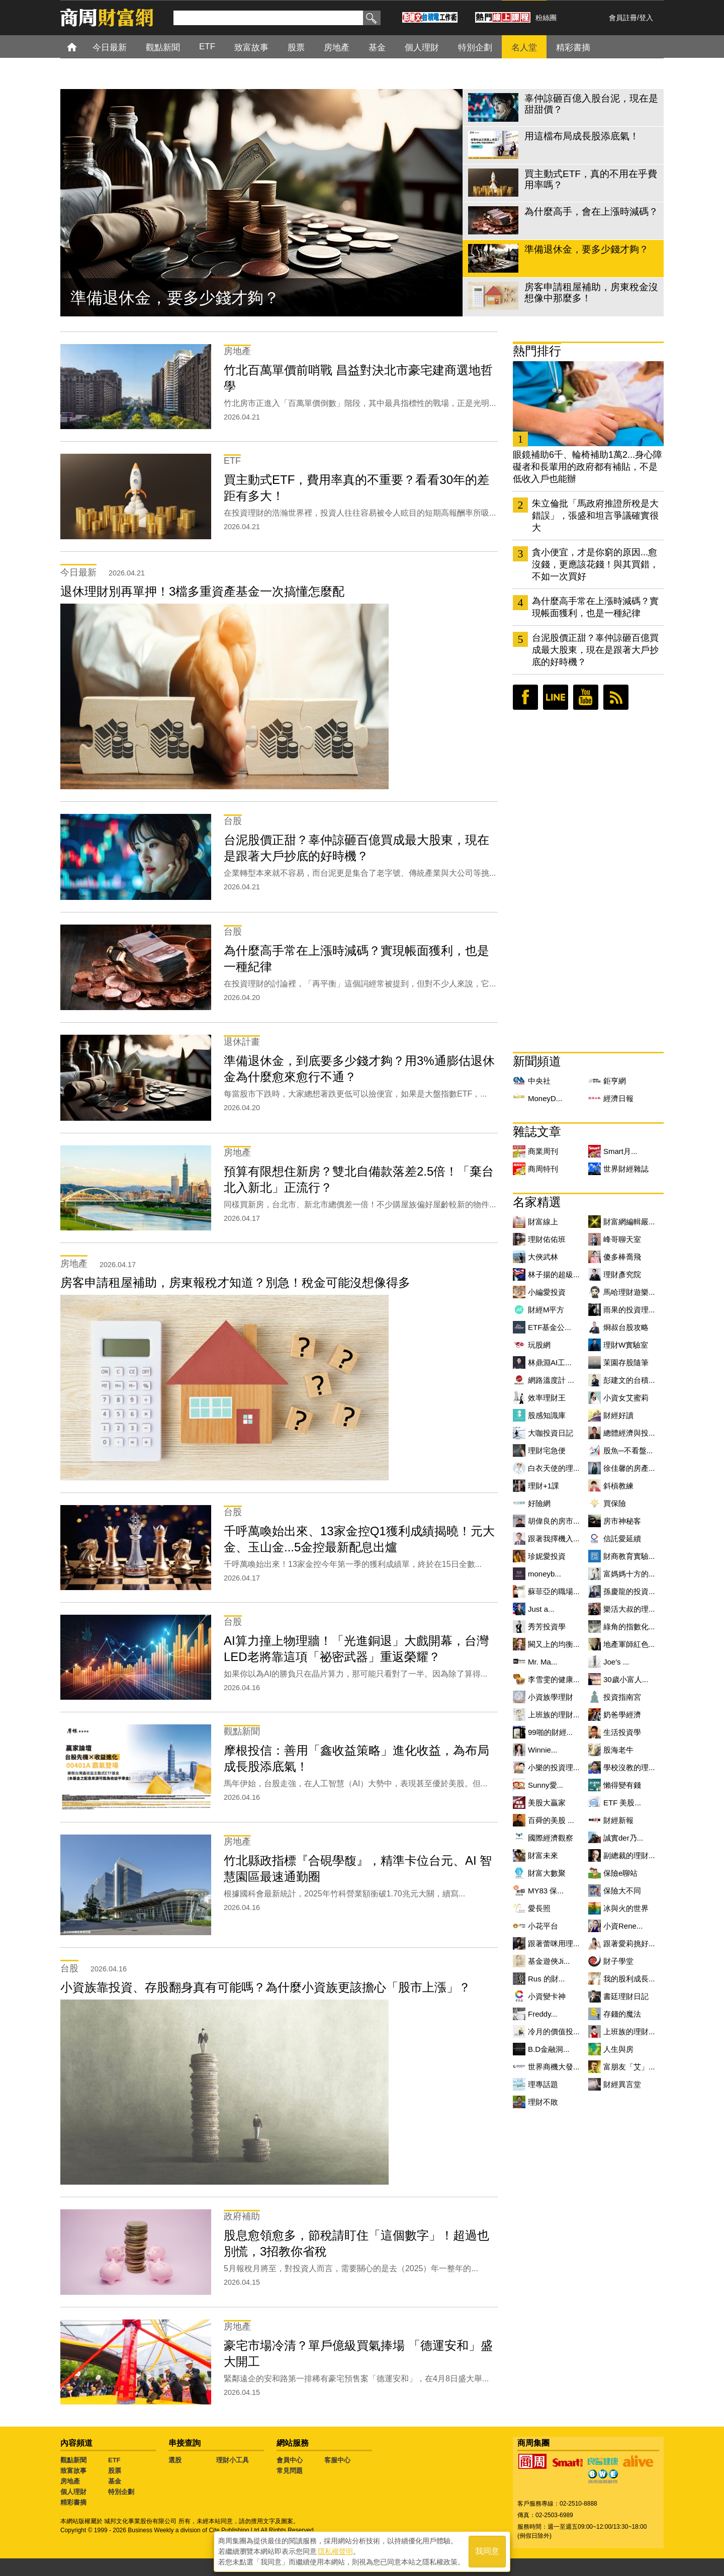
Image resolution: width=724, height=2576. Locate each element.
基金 (114, 2481)
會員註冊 (623, 18)
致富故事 (73, 2470)
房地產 (70, 2481)
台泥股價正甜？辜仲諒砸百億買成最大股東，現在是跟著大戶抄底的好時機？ (595, 650)
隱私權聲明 (335, 2551)
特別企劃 (121, 2492)
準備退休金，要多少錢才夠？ (175, 298)
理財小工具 (232, 2460)
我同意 (487, 2551)
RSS (615, 697)
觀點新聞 (73, 2460)
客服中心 (337, 2460)
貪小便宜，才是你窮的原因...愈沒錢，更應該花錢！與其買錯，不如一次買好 (595, 564)
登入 (646, 18)
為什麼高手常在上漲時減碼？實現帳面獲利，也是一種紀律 (595, 607)
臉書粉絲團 (525, 697)
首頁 (81, 46)
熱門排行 (537, 351)
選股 (175, 2460)
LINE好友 (555, 697)
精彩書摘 (73, 2502)
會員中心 (290, 2460)
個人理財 (73, 2492)
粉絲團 (546, 18)
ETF (114, 2460)
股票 (114, 2470)
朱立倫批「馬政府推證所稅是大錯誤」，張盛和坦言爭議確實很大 (595, 515)
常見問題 (290, 2470)
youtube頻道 (585, 697)
